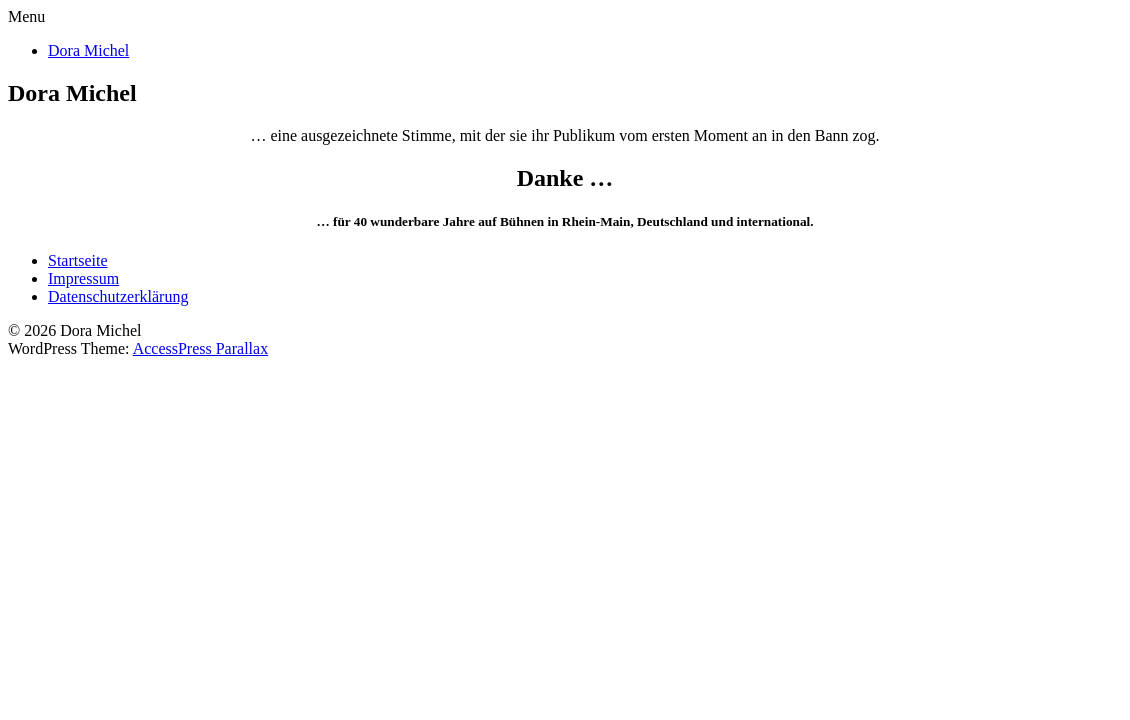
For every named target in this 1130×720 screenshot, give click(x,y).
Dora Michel (88, 50)
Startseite (78, 260)
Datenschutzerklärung (118, 296)
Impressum (83, 278)
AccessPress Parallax (201, 348)
